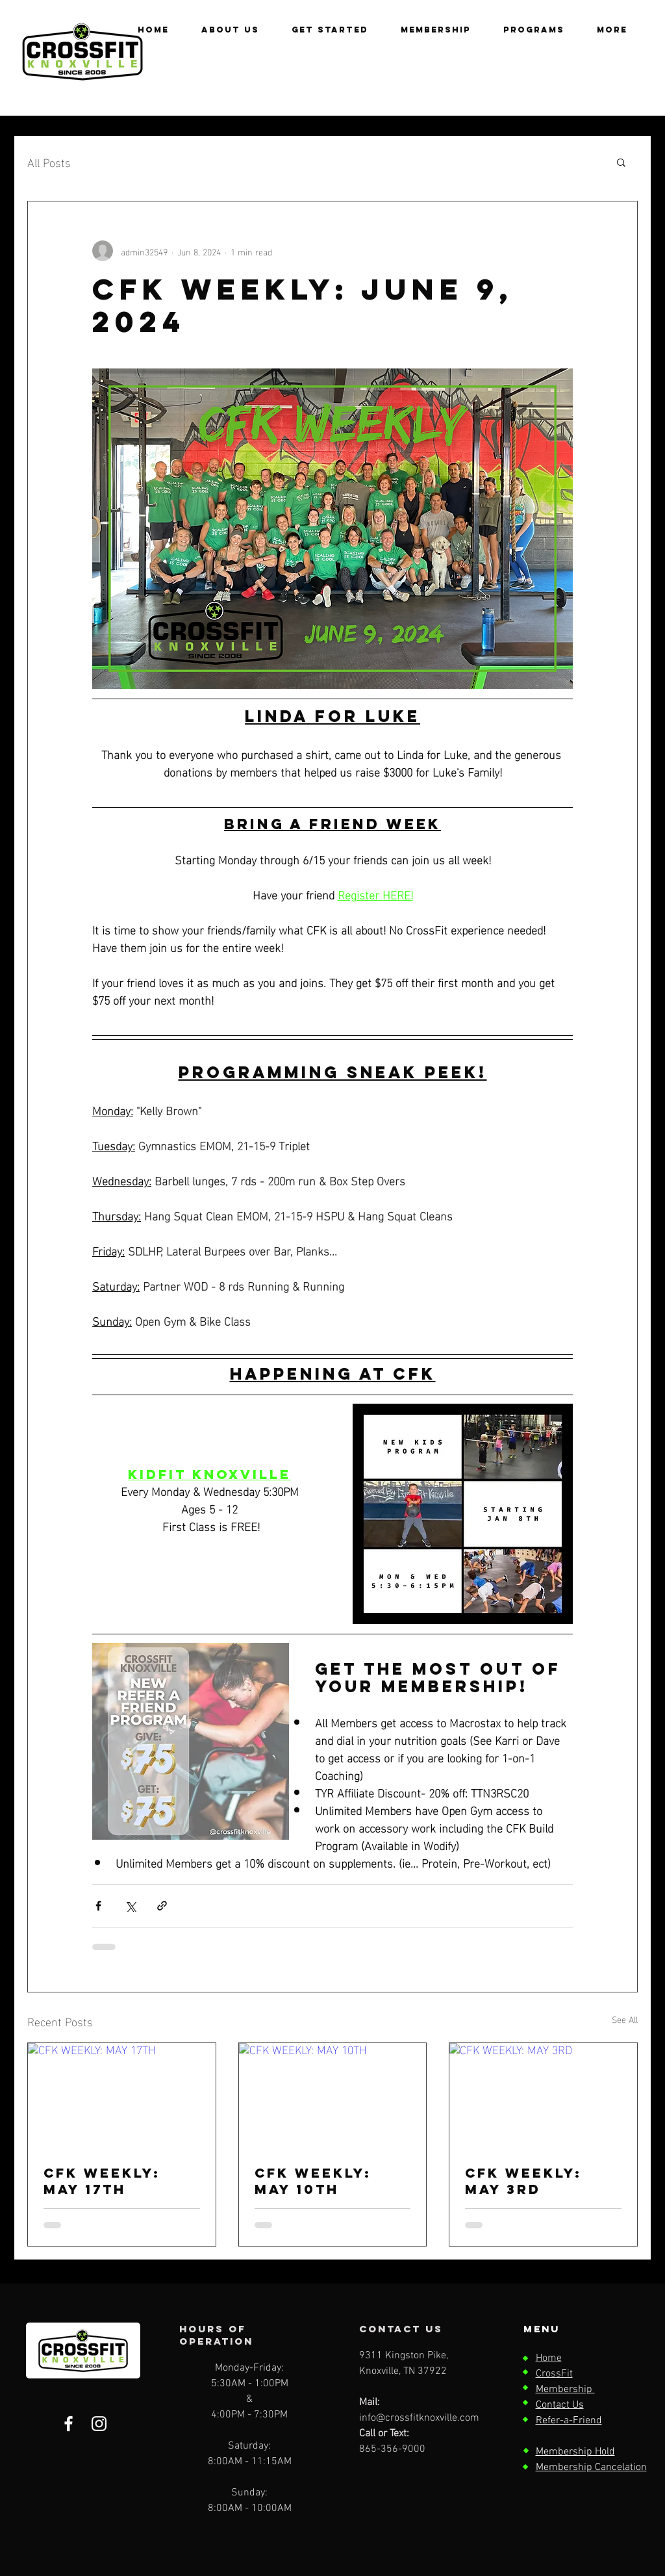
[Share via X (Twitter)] (130, 1906)
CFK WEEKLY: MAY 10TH (313, 2181)
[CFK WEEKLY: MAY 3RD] (543, 2095)
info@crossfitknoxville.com (419, 2418)
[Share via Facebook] (98, 1906)
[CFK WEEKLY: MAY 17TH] (122, 2095)
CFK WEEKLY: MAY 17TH (102, 2181)
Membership (565, 2389)
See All (625, 2019)
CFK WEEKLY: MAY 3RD (523, 2181)
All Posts (49, 161)
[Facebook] (68, 2424)
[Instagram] (99, 2424)
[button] (534, 30)
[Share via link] (162, 1906)
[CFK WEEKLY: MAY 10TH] (333, 2095)
